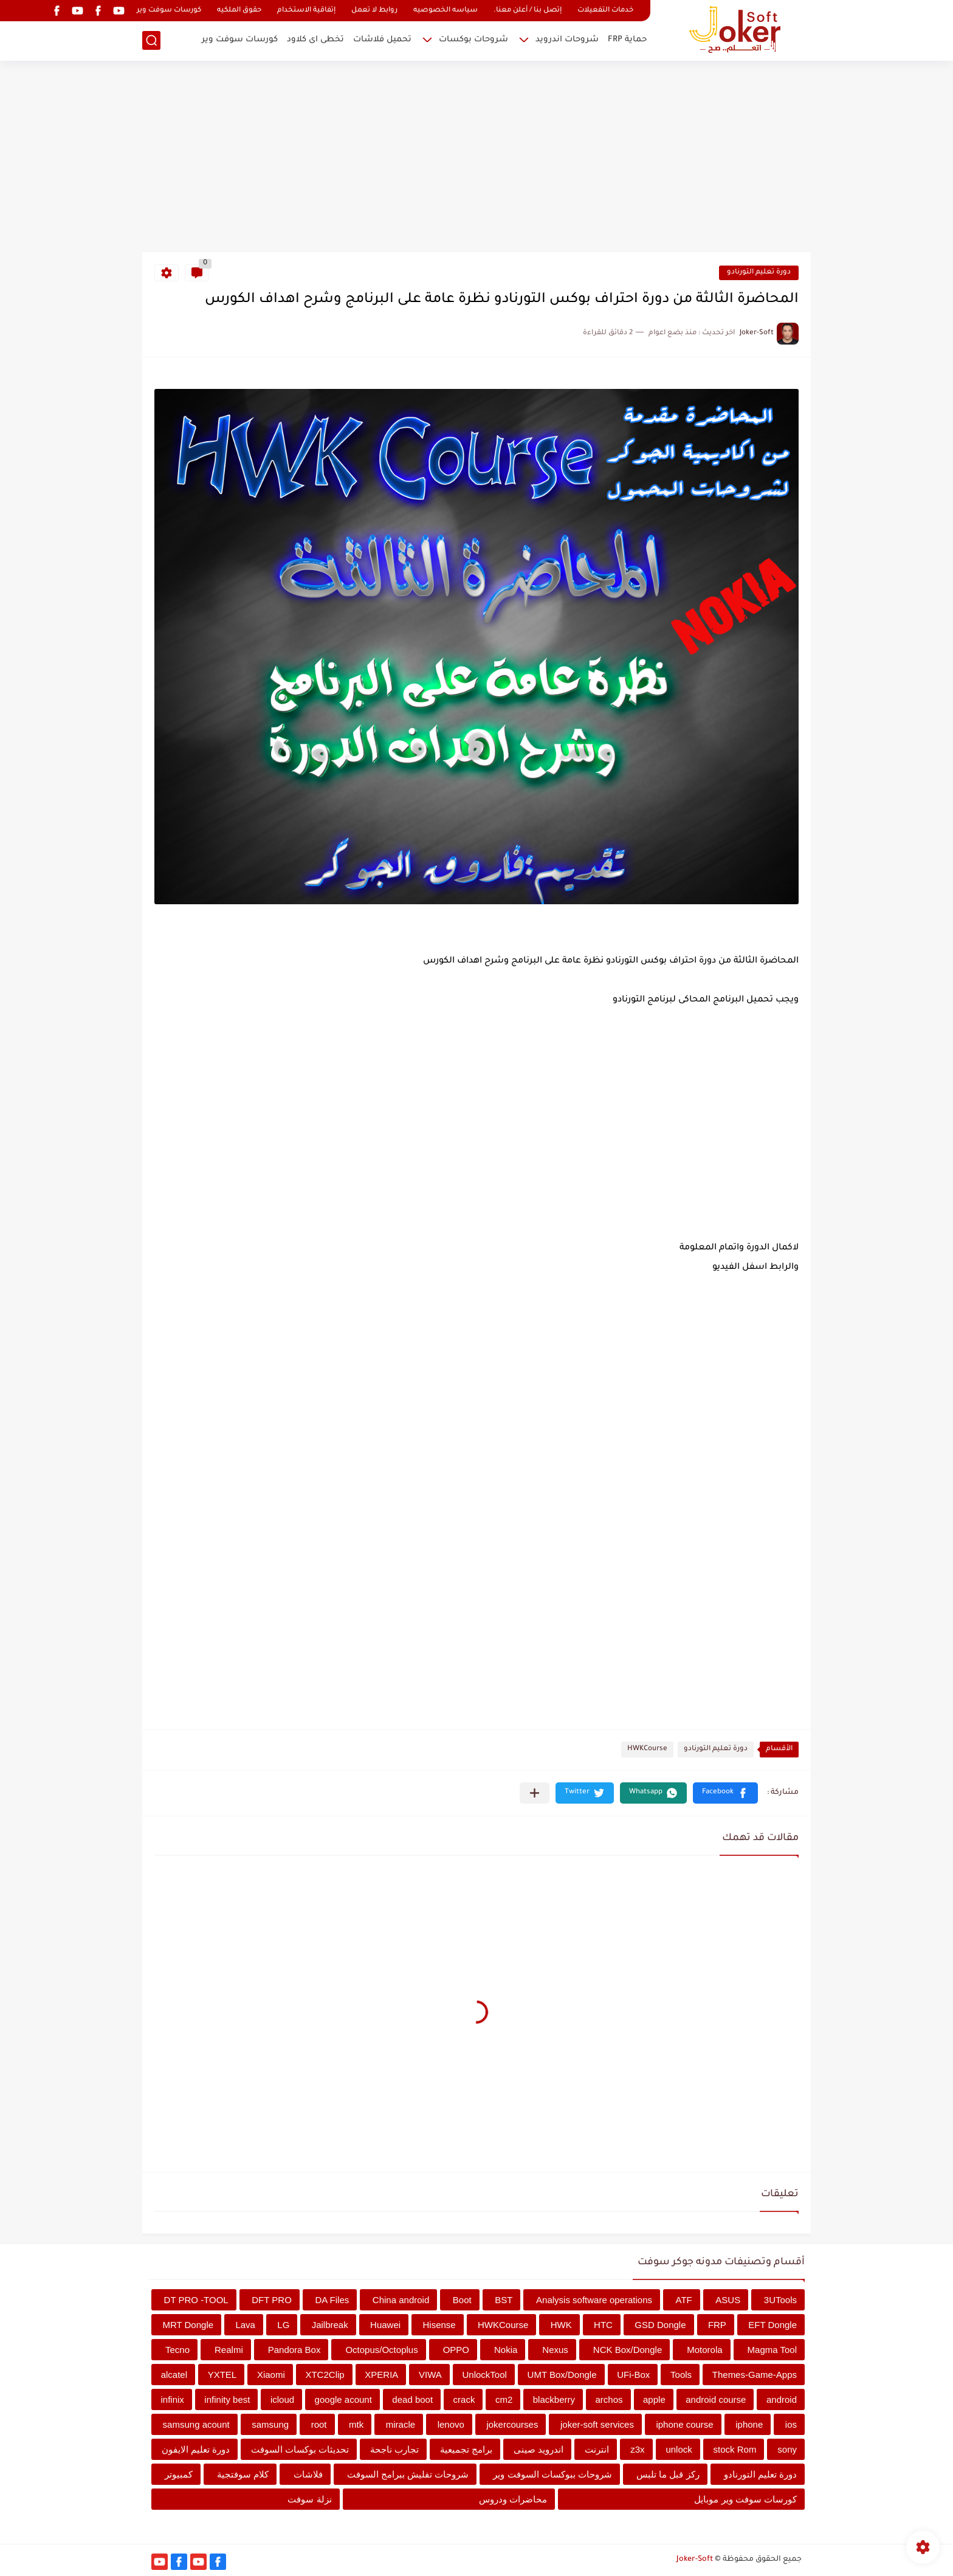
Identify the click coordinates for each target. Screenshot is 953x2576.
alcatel (174, 2374)
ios (791, 2424)
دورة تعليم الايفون (196, 2449)
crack (464, 2399)
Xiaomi (271, 2374)
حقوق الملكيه (239, 11)
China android (401, 2300)
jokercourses (512, 2424)
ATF (684, 2300)
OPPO (456, 2349)
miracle (400, 2424)
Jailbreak (330, 2325)
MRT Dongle (187, 2325)
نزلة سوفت (309, 2499)
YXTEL (222, 2374)
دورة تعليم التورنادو (759, 272)
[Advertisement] (476, 158)
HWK (561, 2325)
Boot (462, 2300)
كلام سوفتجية (243, 2474)
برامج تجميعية (466, 2449)
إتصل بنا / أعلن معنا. (528, 11)
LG (283, 2325)
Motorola (704, 2349)
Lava (245, 2325)
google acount (343, 2399)
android (781, 2399)
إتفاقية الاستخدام (306, 11)
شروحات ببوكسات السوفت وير (552, 2474)
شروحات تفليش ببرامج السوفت (408, 2474)
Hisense (438, 2325)
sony (787, 2449)
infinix (172, 2399)
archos (608, 2399)
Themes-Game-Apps (754, 2374)
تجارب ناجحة (394, 2449)
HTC (603, 2325)
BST (503, 2300)
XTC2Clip (324, 2374)
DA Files (332, 2300)
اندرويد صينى (538, 2449)
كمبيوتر (179, 2474)
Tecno (177, 2349)
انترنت (597, 2449)
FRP (717, 2325)
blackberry (554, 2399)
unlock (679, 2449)
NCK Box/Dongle (627, 2349)
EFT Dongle (772, 2325)
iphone (749, 2424)
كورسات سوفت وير (169, 11)
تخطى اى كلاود (315, 39)
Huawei (385, 2325)
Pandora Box (294, 2349)
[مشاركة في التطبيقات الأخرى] (534, 1793)
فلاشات (308, 2474)
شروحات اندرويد (567, 39)
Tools (681, 2374)
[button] (725, 1793)
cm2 (503, 2399)
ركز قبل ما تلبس (668, 2474)
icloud (282, 2399)
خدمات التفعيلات (605, 11)
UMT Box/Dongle (562, 2374)
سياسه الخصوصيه (445, 11)
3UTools (780, 2300)
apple (654, 2399)
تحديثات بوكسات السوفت (300, 2449)
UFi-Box (633, 2374)
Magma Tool (772, 2349)
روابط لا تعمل (374, 11)
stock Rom (735, 2449)
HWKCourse (647, 1749)
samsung (270, 2424)
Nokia (505, 2349)
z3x (637, 2449)
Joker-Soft (694, 2559)
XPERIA (381, 2374)
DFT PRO (272, 2300)
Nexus (555, 2349)
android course (716, 2399)
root (319, 2424)
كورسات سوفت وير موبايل (745, 2499)
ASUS (727, 2300)
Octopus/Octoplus (381, 2349)
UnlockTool (485, 2374)
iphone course (684, 2424)
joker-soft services (597, 2424)
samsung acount (196, 2424)
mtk (356, 2424)
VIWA (430, 2374)
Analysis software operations (594, 2300)
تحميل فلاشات (382, 39)
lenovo (451, 2424)
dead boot (412, 2399)
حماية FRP (627, 39)
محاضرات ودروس (513, 2499)
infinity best (227, 2399)
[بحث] (151, 40)
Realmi (229, 2349)
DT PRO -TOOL (196, 2300)
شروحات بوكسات (473, 39)
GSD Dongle (660, 2325)
